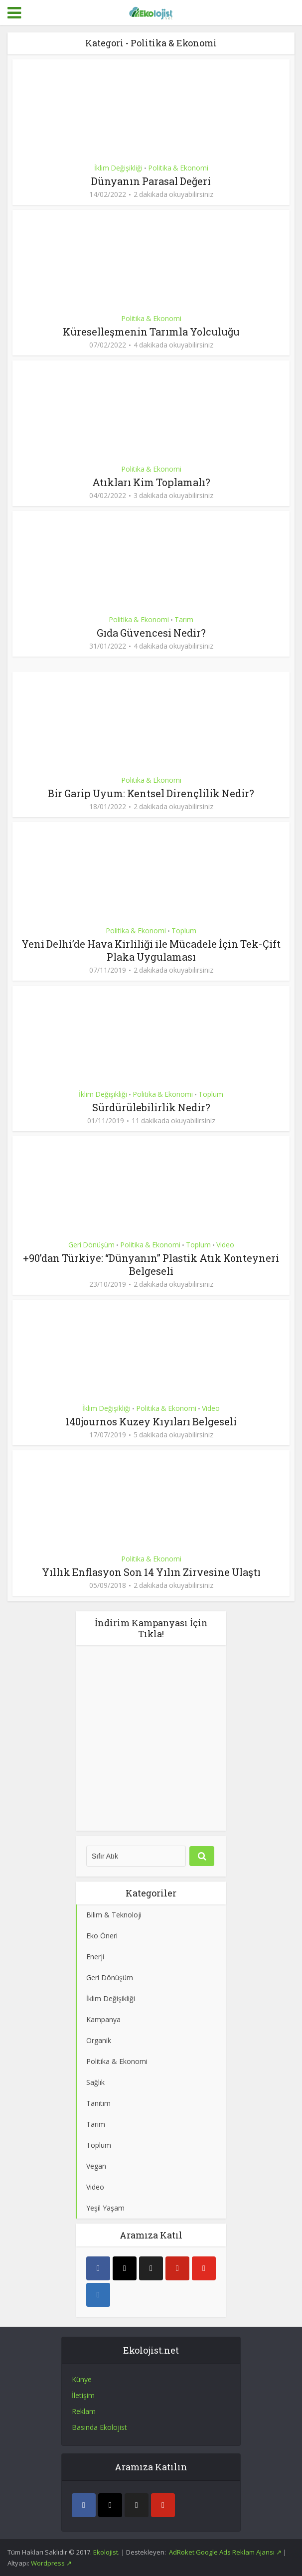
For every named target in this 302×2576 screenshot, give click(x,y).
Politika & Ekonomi (178, 167)
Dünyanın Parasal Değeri (151, 180)
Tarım (183, 619)
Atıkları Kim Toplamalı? (151, 482)
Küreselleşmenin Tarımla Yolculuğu (151, 331)
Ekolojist (105, 2552)
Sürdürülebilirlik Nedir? (151, 1107)
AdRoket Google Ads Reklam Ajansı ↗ (226, 2552)
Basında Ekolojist (99, 2427)
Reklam (84, 2411)
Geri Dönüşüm (91, 1244)
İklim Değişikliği (118, 167)
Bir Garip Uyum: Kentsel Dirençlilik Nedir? (151, 793)
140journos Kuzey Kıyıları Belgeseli (151, 1421)
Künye (82, 2379)
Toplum (183, 930)
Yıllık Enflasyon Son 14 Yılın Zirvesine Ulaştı (151, 1571)
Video (225, 1244)
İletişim (83, 2395)
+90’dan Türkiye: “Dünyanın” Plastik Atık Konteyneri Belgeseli (151, 1264)
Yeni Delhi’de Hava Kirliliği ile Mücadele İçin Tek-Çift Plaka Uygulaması (151, 950)
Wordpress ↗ (51, 2563)
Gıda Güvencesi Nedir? (151, 632)
